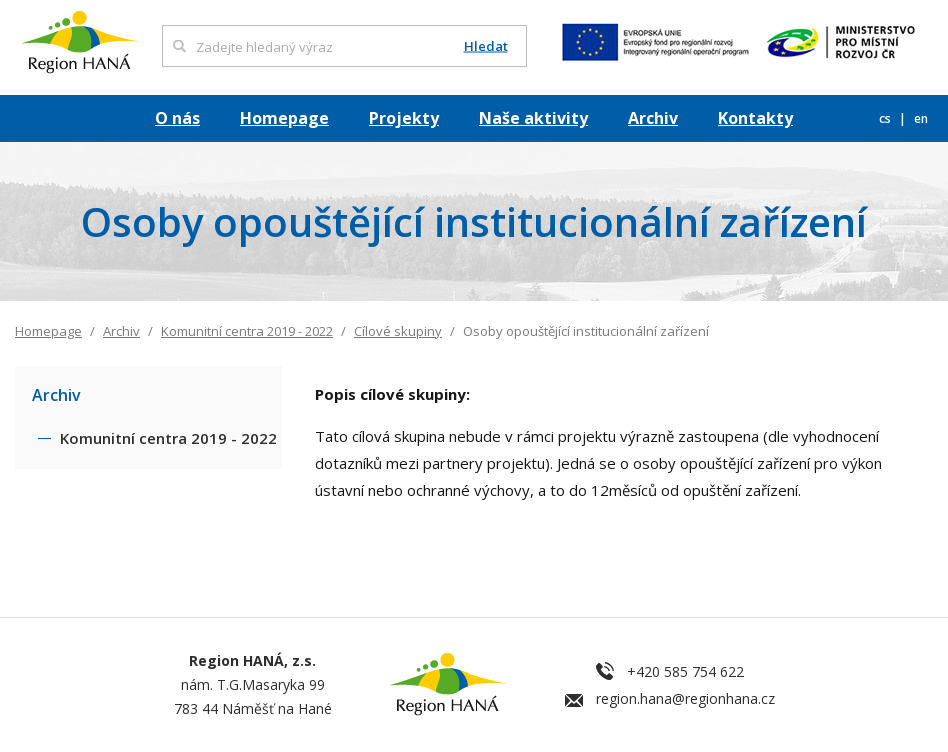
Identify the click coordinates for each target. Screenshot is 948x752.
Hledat (486, 46)
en (921, 118)
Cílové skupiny (398, 331)
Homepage (284, 118)
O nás (177, 118)
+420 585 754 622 (685, 671)
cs (886, 118)
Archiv (653, 118)
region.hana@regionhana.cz (685, 698)
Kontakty (755, 118)
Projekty (404, 118)
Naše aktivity (533, 118)
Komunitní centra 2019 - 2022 (247, 331)
